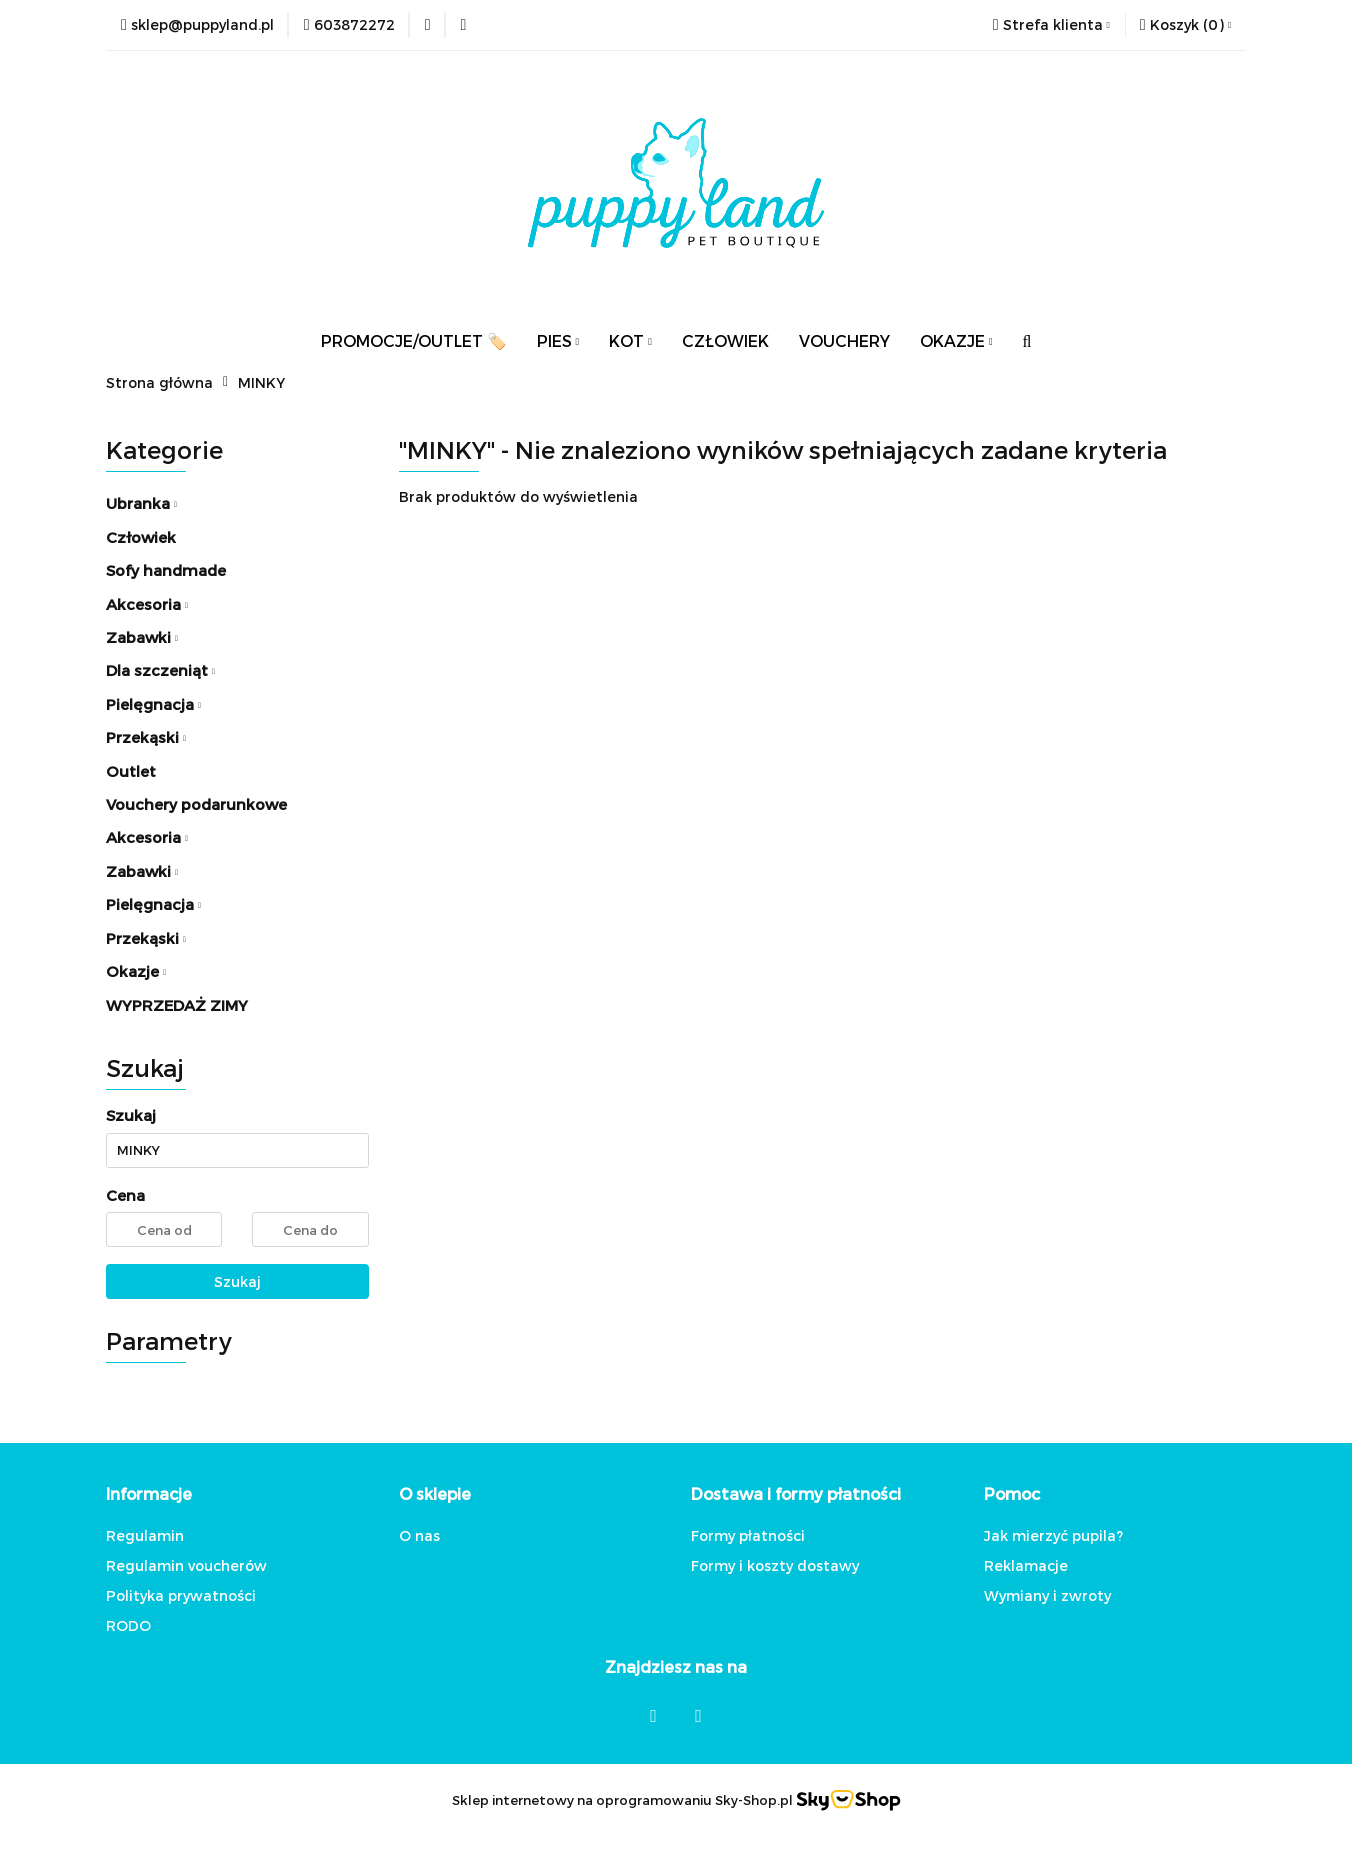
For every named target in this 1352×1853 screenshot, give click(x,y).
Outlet (131, 771)
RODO (128, 1625)
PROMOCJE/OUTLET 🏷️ (414, 340)
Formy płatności (748, 1535)
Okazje (136, 971)
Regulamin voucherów (186, 1565)
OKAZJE (956, 340)
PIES (558, 340)
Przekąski (146, 737)
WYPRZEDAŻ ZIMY (177, 1005)
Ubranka (141, 503)
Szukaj (237, 1281)
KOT (630, 340)
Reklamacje (1026, 1565)
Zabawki (142, 637)
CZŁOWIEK (725, 340)
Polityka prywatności (181, 1595)
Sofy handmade (166, 570)
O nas (419, 1535)
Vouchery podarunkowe (196, 804)
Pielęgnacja (153, 704)
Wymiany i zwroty (1047, 1595)
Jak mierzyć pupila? (1053, 1535)
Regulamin (145, 1535)
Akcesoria (147, 604)
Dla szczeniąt (160, 670)
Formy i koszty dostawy (775, 1565)
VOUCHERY (844, 340)
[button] (1185, 25)
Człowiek (141, 537)
